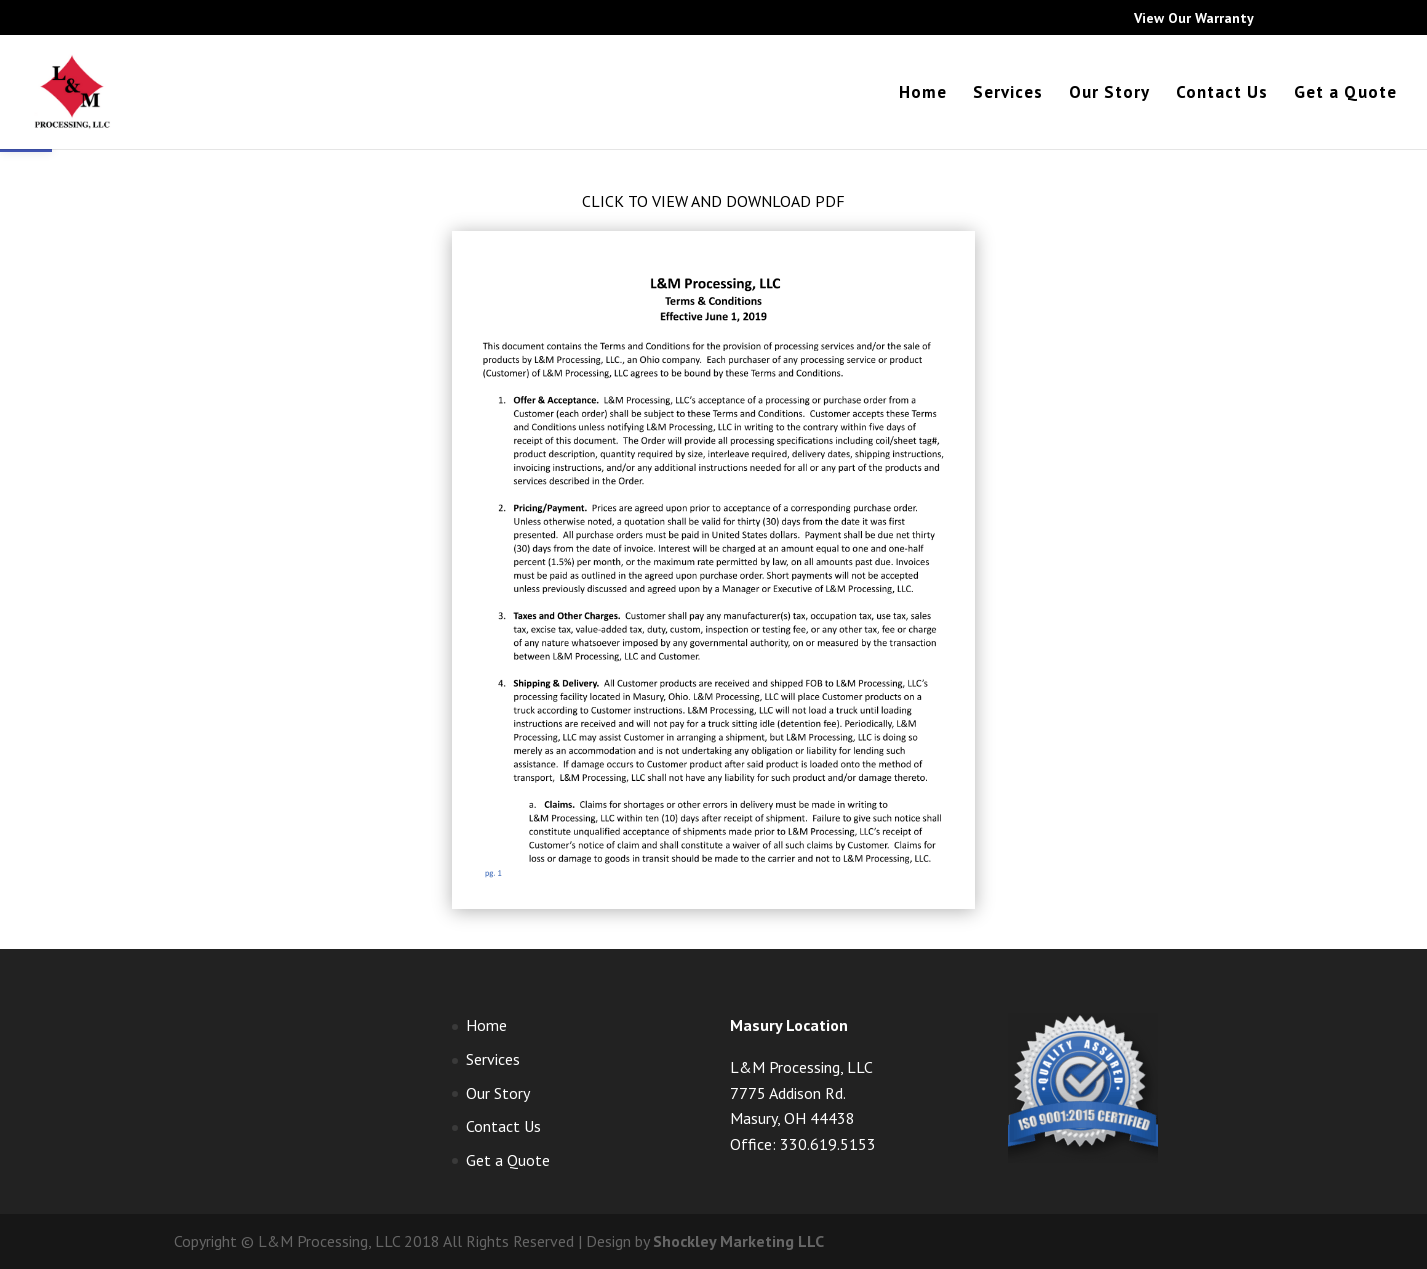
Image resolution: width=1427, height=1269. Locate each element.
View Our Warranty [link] (1194, 19)
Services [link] (1008, 94)
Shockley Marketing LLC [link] (738, 1241)
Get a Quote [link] (1345, 94)
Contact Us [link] (1222, 94)
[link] (91, 90)
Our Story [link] (1109, 94)
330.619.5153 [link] (828, 1144)
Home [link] (923, 94)
